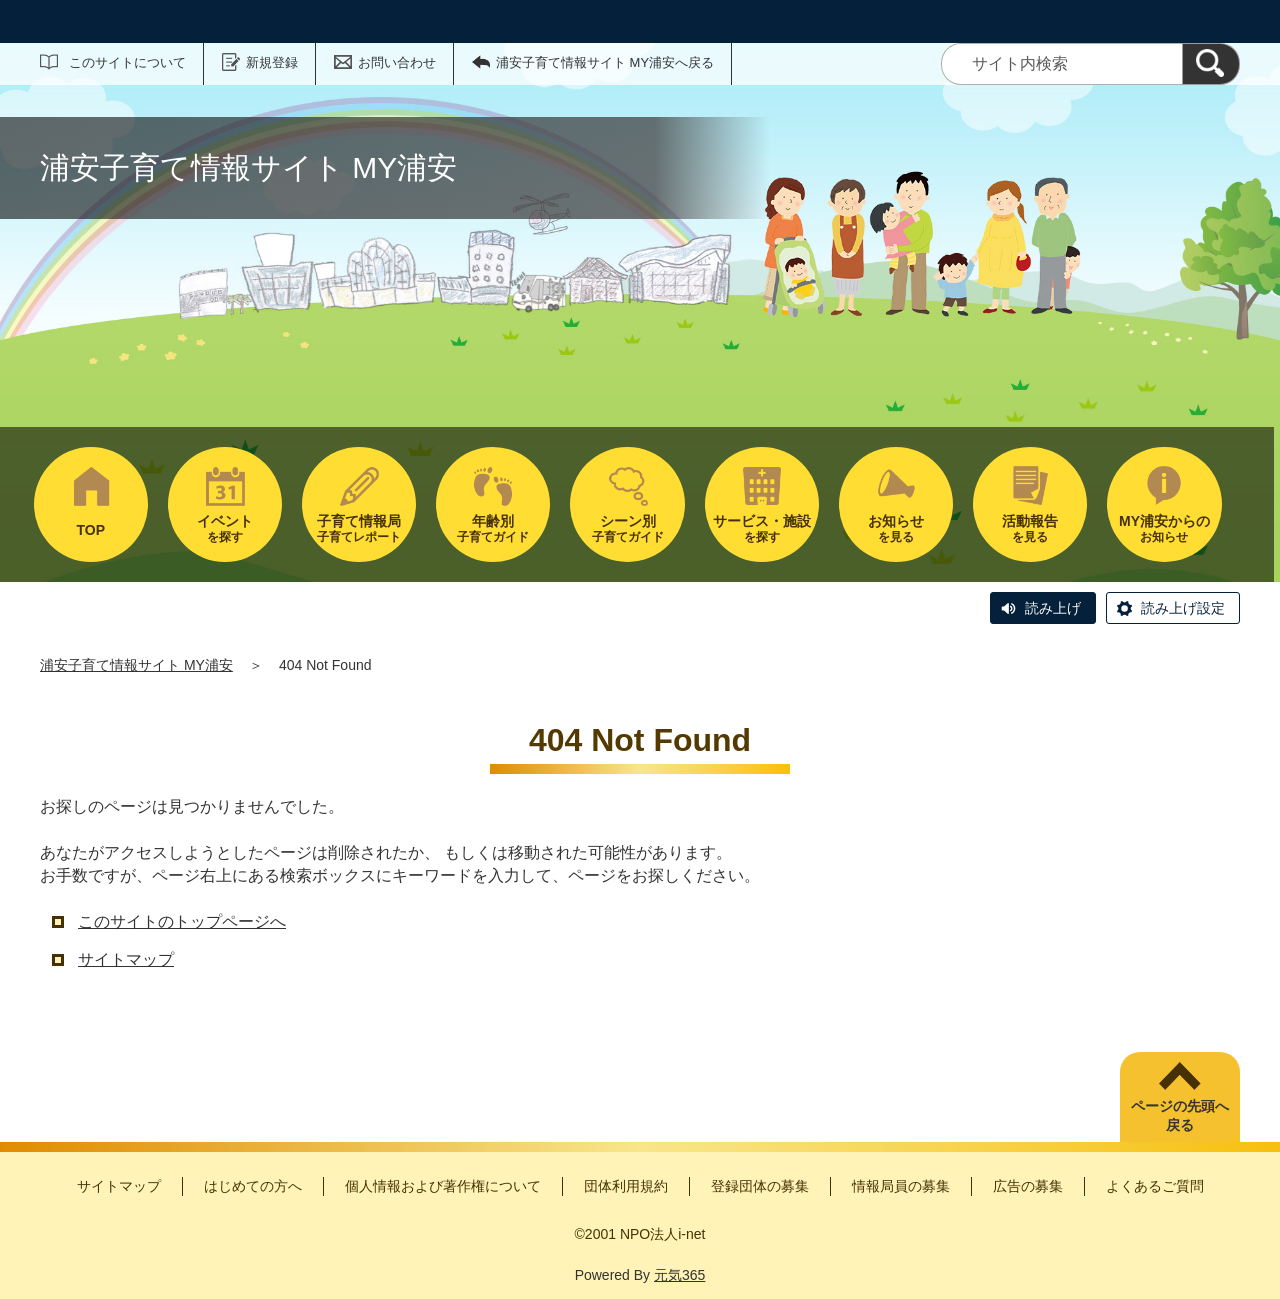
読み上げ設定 (1183, 608)
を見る (896, 528)
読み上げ (1053, 608)
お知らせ (1164, 528)
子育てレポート (359, 528)
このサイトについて (127, 62)
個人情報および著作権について (443, 1186)
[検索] (1211, 64)
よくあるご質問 (1155, 1186)
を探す (225, 528)
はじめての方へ (253, 1186)
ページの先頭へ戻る (1180, 1116)
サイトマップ (126, 959)
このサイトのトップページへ (182, 921)
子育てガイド (493, 528)
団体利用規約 (626, 1186)
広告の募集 (1028, 1186)
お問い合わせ (397, 62)
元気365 (679, 1275)
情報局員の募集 (901, 1186)
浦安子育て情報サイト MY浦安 (136, 665)
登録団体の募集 (760, 1186)
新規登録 (272, 62)
